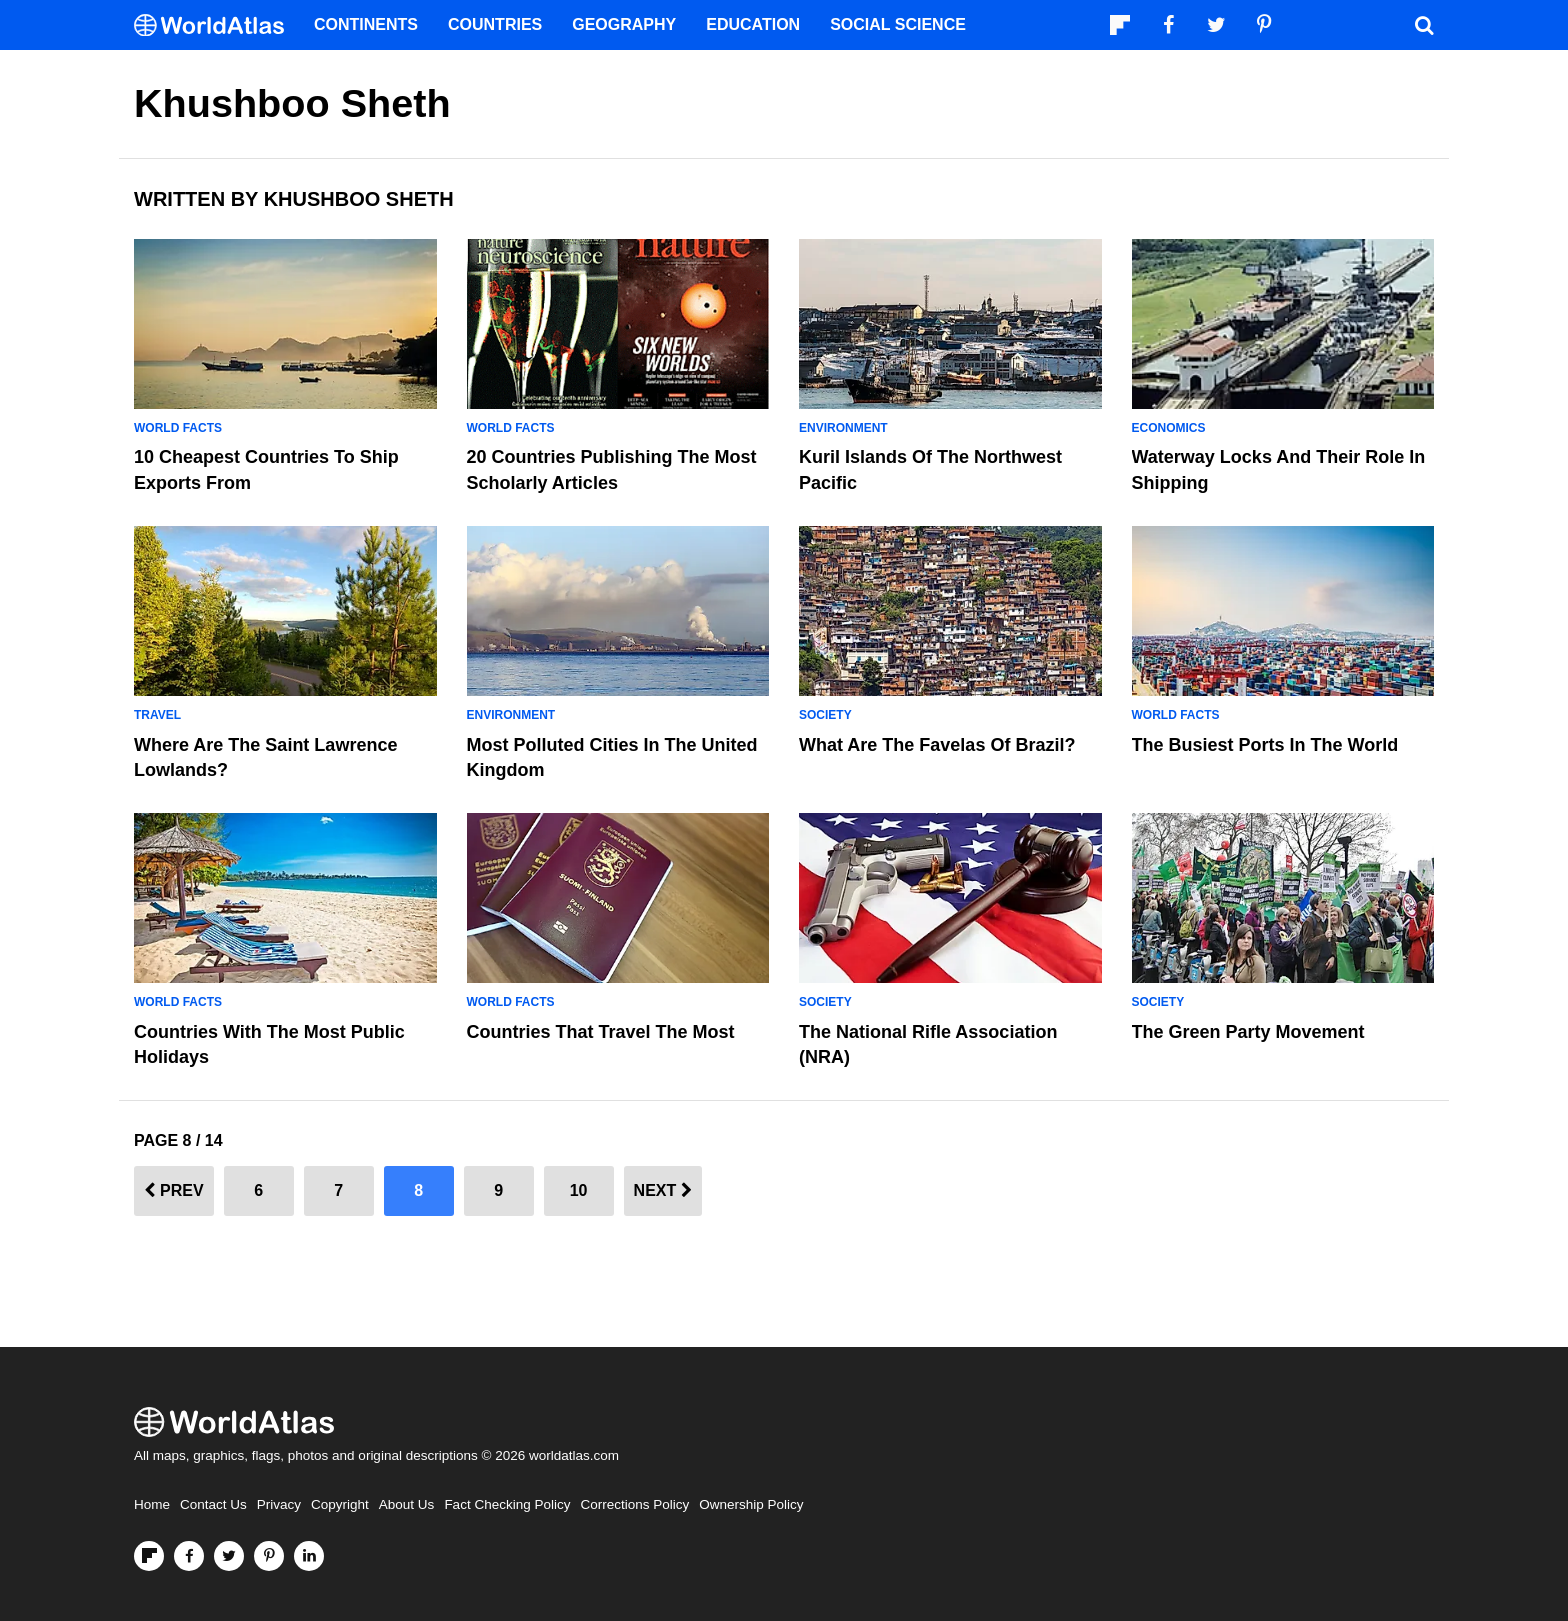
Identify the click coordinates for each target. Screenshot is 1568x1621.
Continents (366, 24)
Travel (157, 715)
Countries (495, 24)
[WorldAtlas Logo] (216, 25)
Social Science (898, 24)
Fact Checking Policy (507, 1504)
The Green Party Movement (1248, 1032)
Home (152, 1504)
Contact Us (213, 1504)
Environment (843, 428)
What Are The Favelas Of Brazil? (937, 745)
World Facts (178, 428)
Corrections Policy (634, 1504)
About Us (407, 1504)
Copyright (340, 1504)
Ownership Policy (751, 1504)
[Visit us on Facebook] (189, 1556)
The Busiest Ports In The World (1265, 745)
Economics (1169, 428)
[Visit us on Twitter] (229, 1556)
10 (579, 1190)
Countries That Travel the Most (601, 1032)
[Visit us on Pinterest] (269, 1556)
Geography (624, 24)
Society (825, 715)
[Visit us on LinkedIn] (309, 1556)
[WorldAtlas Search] (1424, 25)
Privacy (279, 1504)
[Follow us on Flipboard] (149, 1556)
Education (753, 24)
